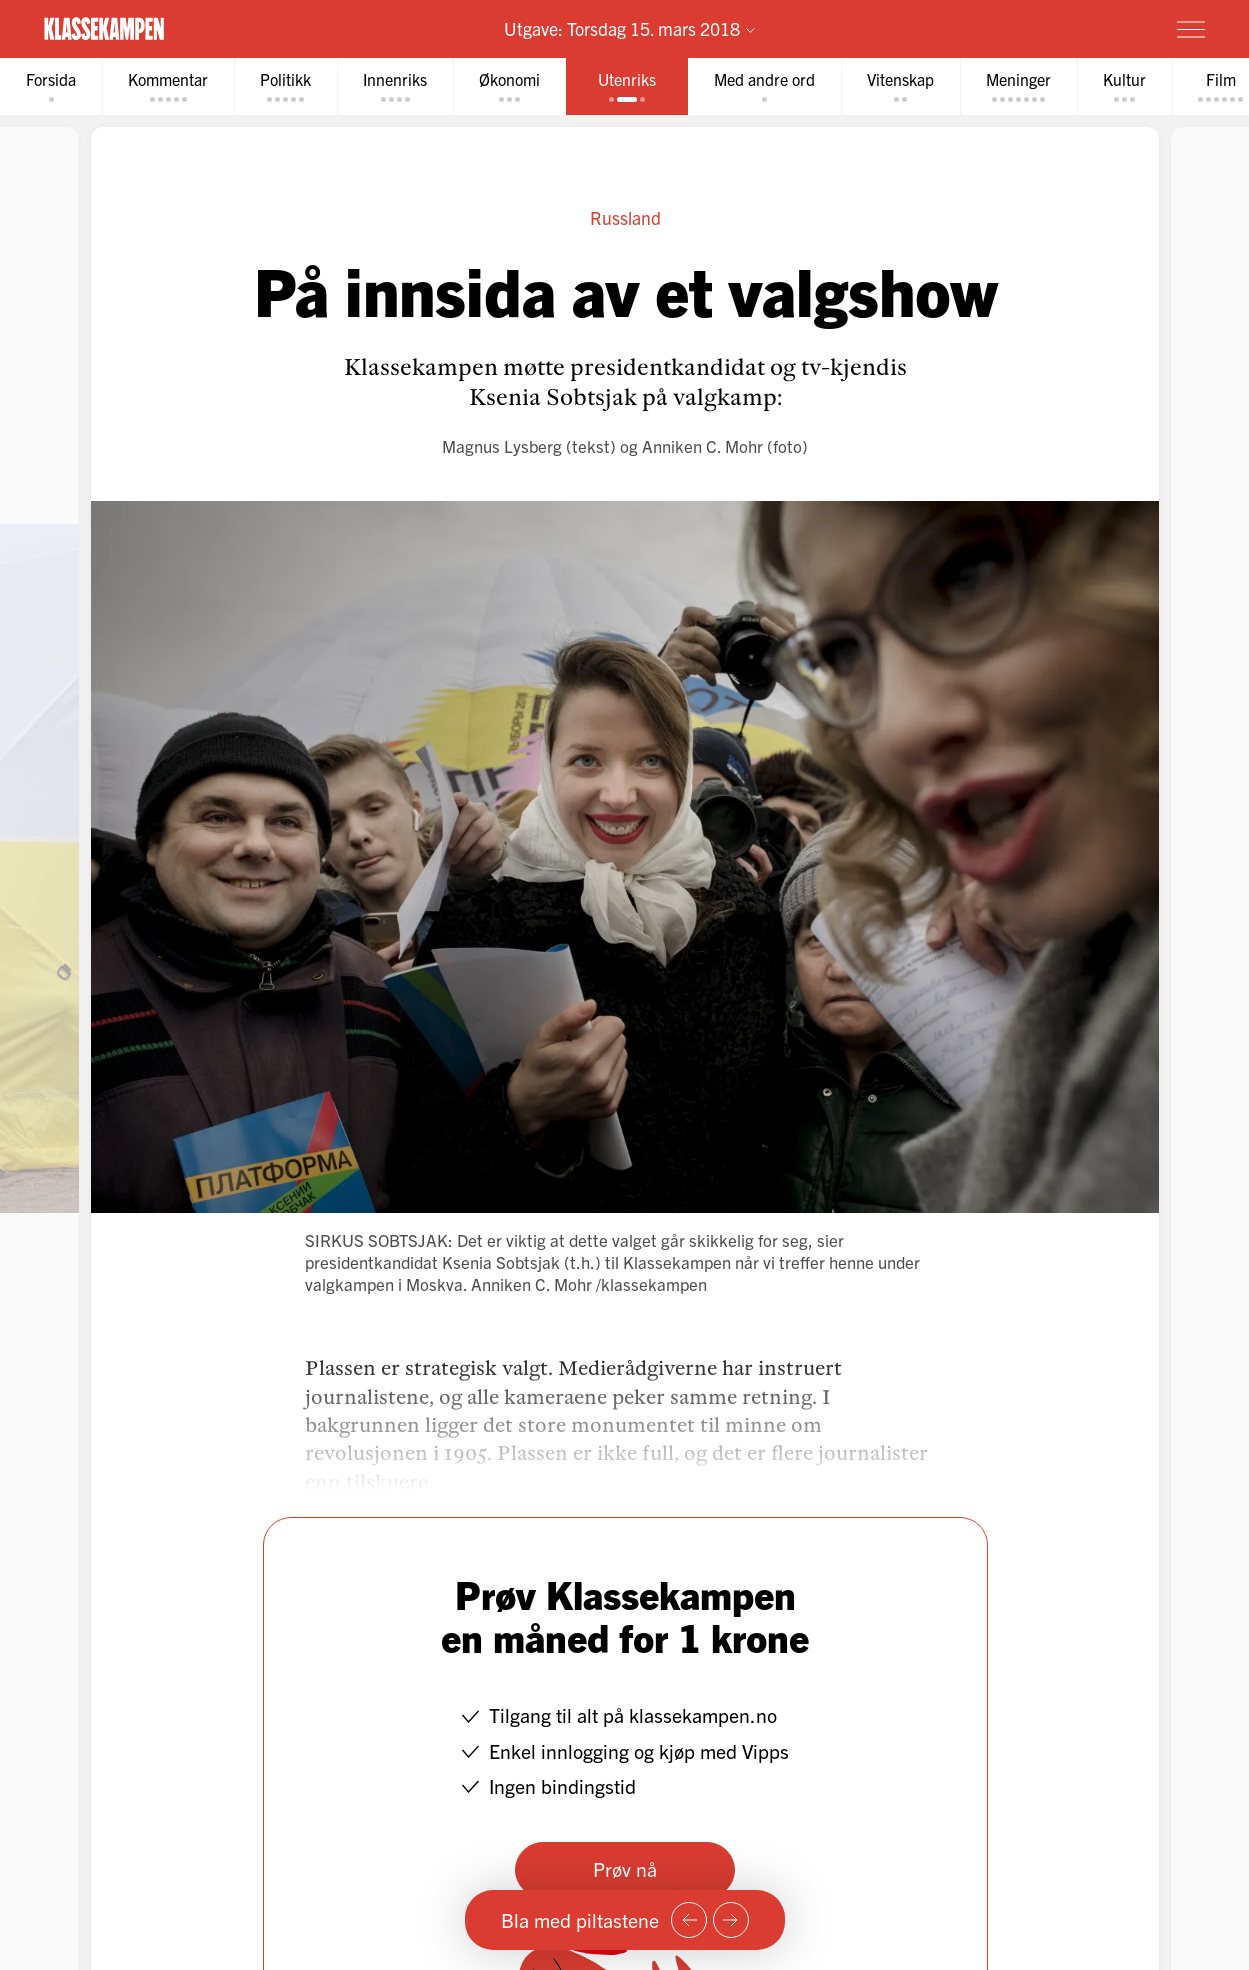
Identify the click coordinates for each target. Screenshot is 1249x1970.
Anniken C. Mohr (702, 445)
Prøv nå (625, 1868)
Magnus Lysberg (502, 445)
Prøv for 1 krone (1073, 28)
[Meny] (1191, 29)
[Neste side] (731, 1920)
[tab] (51, 86)
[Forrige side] (689, 1920)
